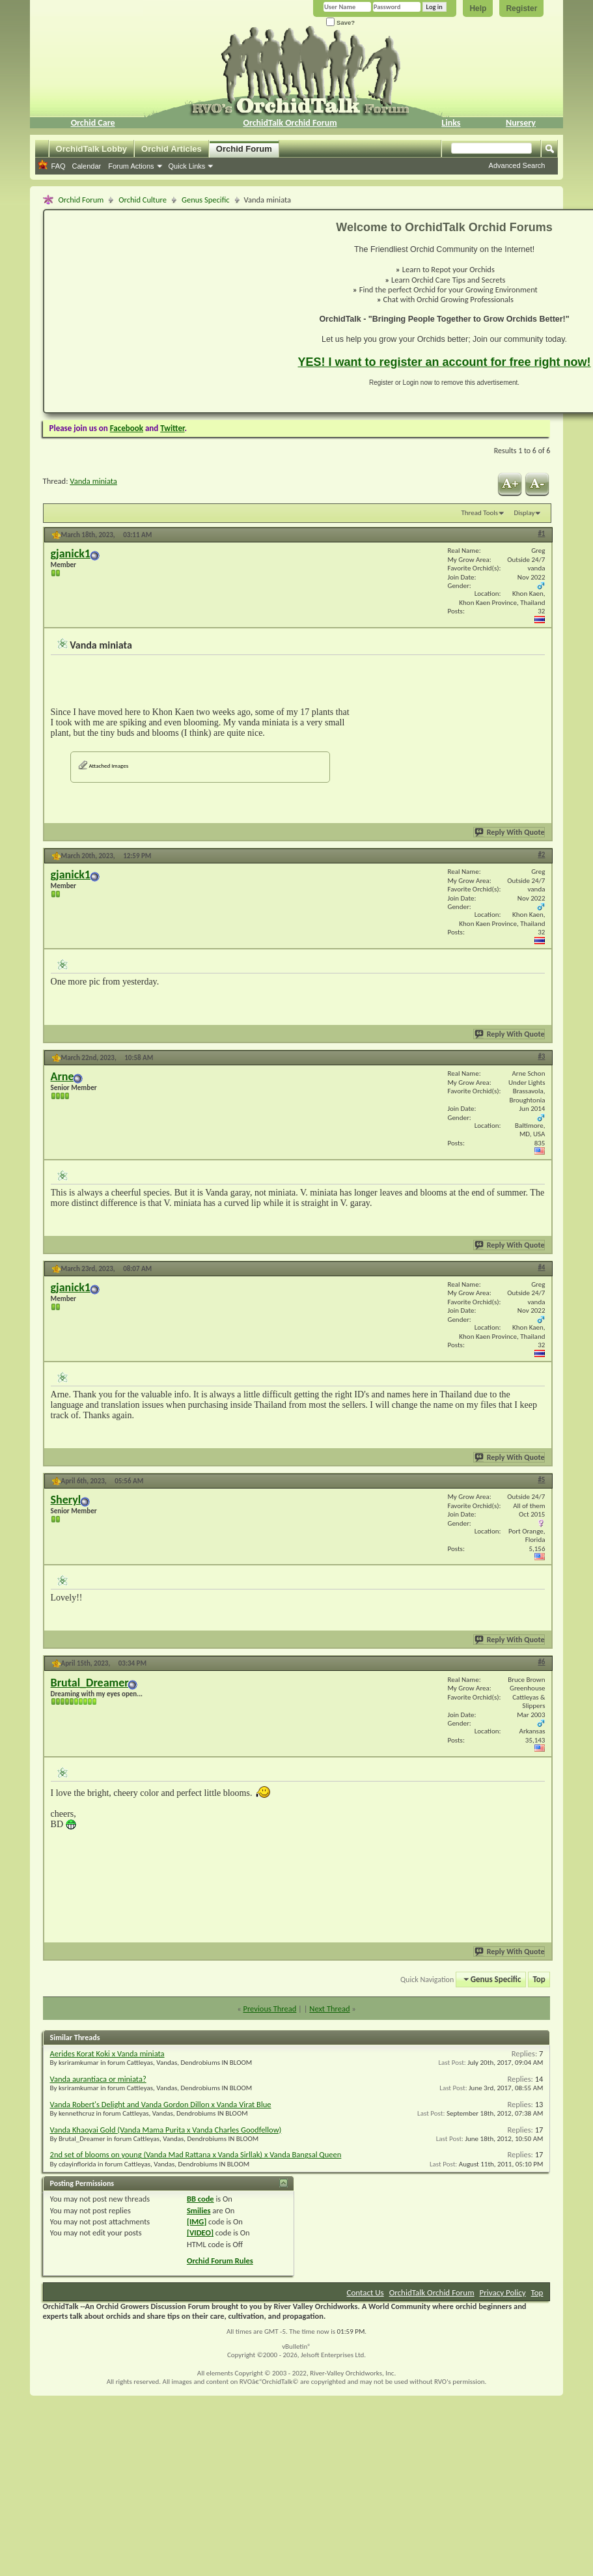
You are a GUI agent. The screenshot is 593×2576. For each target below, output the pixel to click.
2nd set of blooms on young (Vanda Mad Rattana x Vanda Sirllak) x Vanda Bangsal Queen (196, 2154)
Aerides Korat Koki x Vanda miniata (107, 2053)
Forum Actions (131, 166)
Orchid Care (93, 122)
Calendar (87, 166)
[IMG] (196, 2221)
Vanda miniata (93, 481)
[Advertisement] (163, 311)
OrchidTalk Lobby (92, 149)
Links (450, 122)
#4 (541, 1267)
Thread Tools (479, 513)
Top (539, 1979)
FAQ (58, 166)
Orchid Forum (244, 149)
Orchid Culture (142, 199)
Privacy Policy (503, 2292)
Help (477, 8)
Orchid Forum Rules (220, 2260)
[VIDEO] (200, 2232)
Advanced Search (517, 165)
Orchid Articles (171, 149)
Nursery (521, 122)
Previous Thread (269, 2008)
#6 (541, 1662)
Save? (340, 22)
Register (521, 8)
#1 (541, 533)
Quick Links (187, 166)
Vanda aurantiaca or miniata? (98, 2079)
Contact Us (365, 2292)
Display (524, 513)
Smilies (199, 2210)
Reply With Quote (510, 832)
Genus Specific (206, 199)
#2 (541, 854)
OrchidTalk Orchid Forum (290, 122)
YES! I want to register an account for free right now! (444, 362)
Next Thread (329, 2008)
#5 (541, 1480)
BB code (200, 2199)
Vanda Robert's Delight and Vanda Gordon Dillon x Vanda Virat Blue (160, 2104)
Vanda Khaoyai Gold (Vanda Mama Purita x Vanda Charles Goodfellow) (166, 2130)
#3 (541, 1056)
